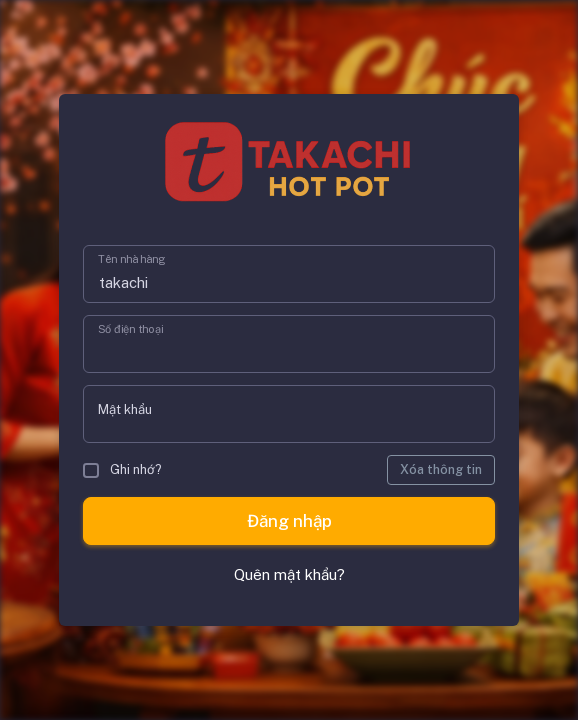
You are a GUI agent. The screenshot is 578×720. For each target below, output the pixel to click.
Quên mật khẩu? (289, 574)
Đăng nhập (289, 521)
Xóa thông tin (441, 469)
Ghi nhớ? (122, 470)
